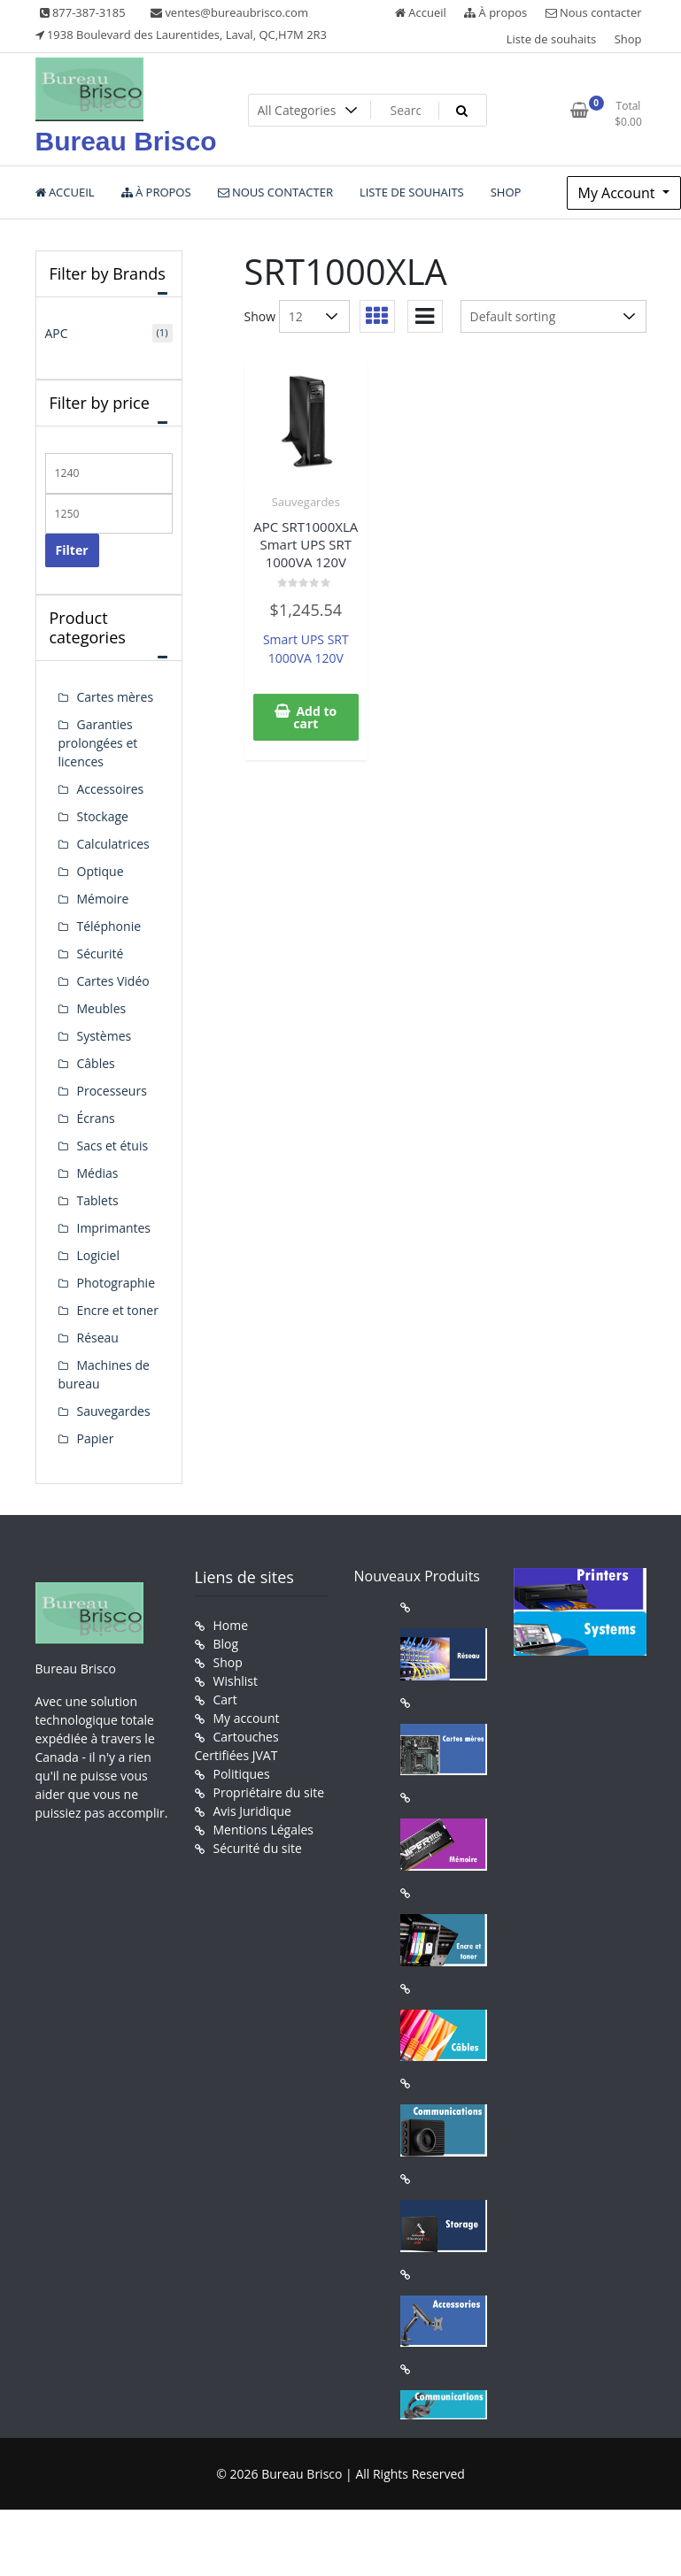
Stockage (102, 816)
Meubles (102, 1008)
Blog (226, 1643)
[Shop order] (553, 316)
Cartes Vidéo (113, 981)
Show (260, 316)
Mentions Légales (263, 1829)
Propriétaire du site (269, 1792)
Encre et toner (118, 1310)
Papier (95, 1438)
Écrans (96, 1118)
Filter (72, 550)
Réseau (98, 1337)
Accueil (420, 12)
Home (231, 1625)
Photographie (116, 1282)
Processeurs (112, 1090)
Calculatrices (113, 843)
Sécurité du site (257, 1848)
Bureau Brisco (126, 141)
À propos (495, 12)
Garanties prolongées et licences (98, 743)
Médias (98, 1173)
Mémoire (103, 898)
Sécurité (100, 953)
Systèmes (104, 1035)
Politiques (241, 1773)
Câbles (96, 1063)
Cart (225, 1699)
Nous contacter (594, 12)
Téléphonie (109, 926)
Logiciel (98, 1255)
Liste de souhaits (552, 39)
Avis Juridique (252, 1811)
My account (246, 1718)
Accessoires (110, 788)
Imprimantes (114, 1227)
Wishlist (235, 1680)
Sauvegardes (306, 502)
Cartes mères (115, 696)
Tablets (98, 1200)
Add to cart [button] (315, 717)
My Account (618, 193)
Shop (628, 39)
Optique (100, 871)
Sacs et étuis (113, 1145)
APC (56, 333)
